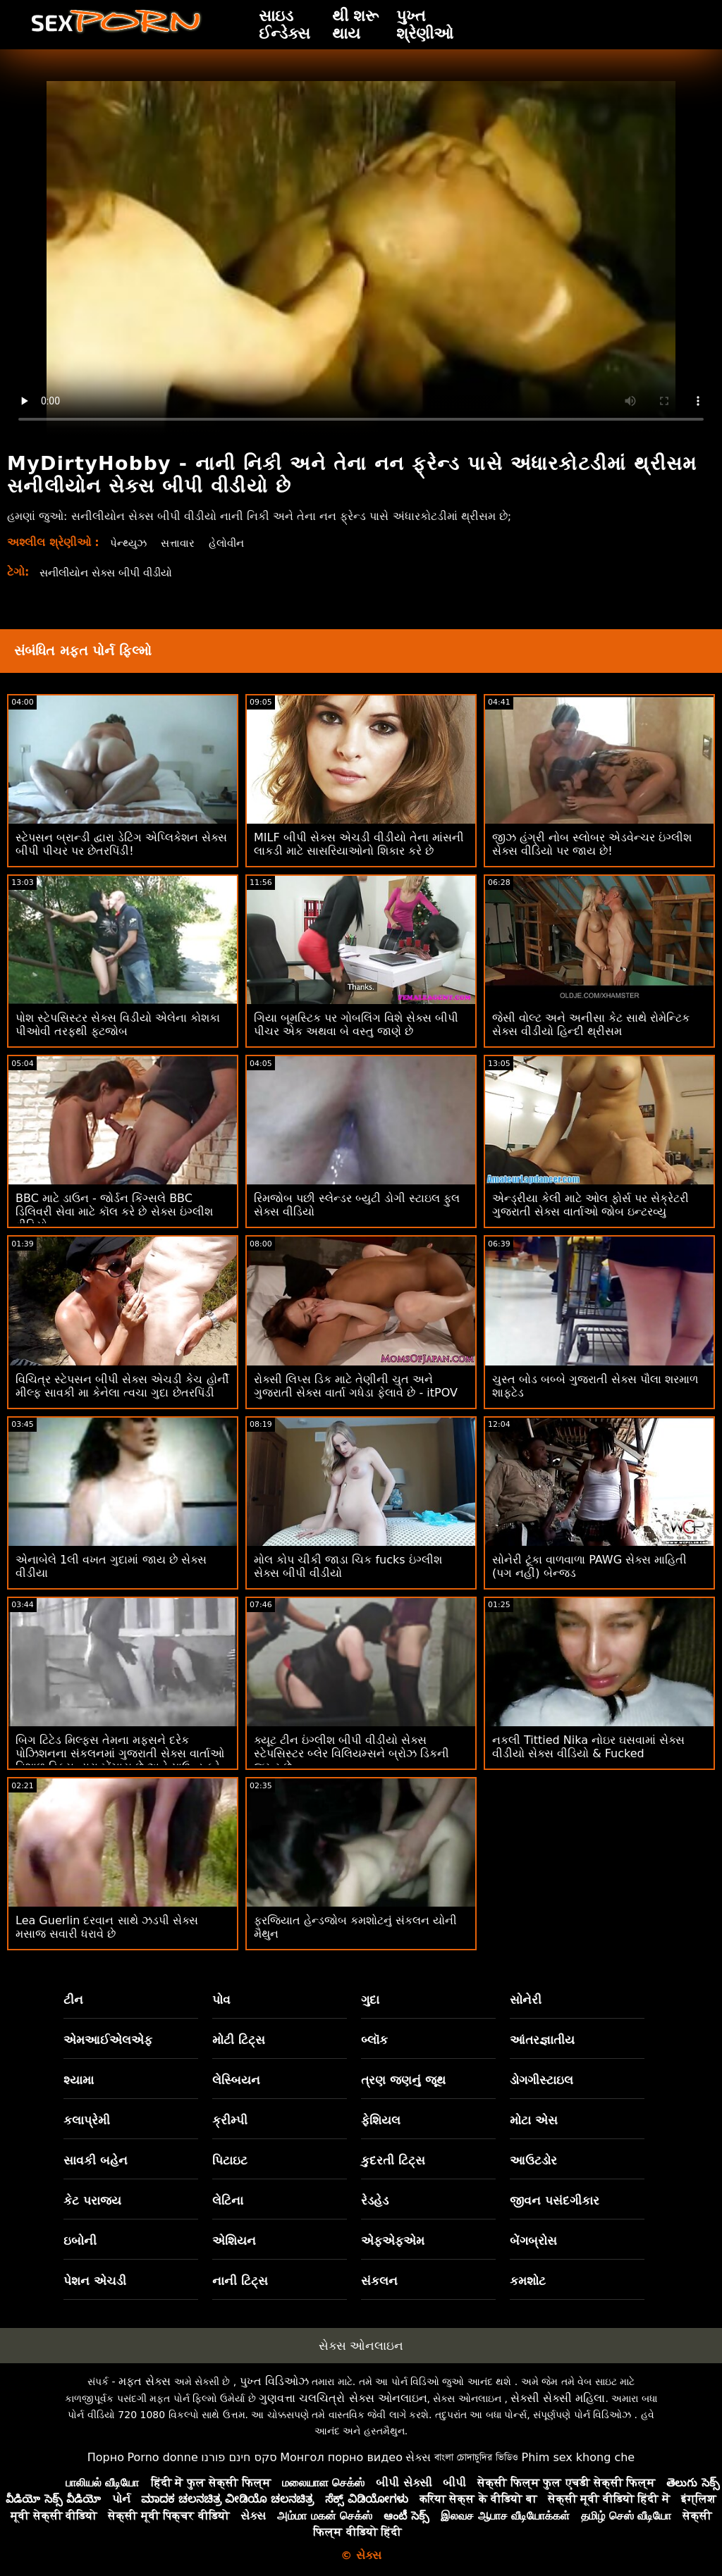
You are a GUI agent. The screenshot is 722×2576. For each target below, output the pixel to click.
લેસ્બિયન (236, 2080)
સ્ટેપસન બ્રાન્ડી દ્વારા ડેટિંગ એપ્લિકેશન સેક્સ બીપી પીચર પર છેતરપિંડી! (121, 844)
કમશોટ (528, 2281)
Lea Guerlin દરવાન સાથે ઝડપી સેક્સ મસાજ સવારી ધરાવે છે (107, 1927)
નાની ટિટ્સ (240, 2281)
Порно (105, 2457)
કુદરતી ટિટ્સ (393, 2160)
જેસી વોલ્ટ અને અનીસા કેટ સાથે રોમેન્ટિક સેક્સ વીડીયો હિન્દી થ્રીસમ (591, 1024)
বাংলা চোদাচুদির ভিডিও (476, 2457)
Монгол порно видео (341, 2457)
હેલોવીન (232, 543)
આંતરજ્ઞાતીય (542, 2040)
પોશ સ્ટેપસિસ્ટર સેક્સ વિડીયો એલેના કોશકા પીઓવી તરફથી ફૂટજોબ (118, 1024)
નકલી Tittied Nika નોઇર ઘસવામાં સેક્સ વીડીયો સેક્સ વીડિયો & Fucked (588, 1746)
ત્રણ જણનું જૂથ (403, 2080)
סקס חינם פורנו (239, 2457)
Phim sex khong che (578, 2457)
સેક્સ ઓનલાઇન (361, 2346)
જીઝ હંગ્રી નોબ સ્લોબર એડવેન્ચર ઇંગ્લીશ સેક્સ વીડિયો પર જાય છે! (592, 844)
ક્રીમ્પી (229, 2120)
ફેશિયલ (380, 2120)
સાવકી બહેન (95, 2160)
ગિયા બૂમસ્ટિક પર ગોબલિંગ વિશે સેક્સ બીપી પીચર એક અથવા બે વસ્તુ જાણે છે (356, 1024)
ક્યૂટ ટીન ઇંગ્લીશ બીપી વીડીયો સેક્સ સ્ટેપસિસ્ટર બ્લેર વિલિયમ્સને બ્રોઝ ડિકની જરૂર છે (351, 1753)
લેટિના (227, 2200)
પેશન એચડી (94, 2281)
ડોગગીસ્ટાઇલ (541, 2080)
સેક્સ (418, 2457)
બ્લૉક (374, 2040)
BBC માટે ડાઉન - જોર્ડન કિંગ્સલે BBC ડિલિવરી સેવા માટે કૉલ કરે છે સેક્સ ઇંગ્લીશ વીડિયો (114, 1211)
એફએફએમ (392, 2241)
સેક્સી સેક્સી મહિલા (557, 2398)
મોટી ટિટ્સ (238, 2040)
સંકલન (379, 2281)
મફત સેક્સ (144, 2381)
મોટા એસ (534, 2120)
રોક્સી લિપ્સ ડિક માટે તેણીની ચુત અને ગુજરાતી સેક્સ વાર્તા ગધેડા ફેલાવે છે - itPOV (356, 1386)
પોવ (221, 2000)
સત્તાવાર (181, 543)
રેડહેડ (374, 2200)
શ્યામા (78, 2080)
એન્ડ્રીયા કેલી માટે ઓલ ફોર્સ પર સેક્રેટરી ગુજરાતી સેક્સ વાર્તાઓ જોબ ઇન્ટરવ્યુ (591, 1204)
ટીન (73, 2000)
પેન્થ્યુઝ (129, 543)
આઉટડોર (533, 2160)
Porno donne (162, 2457)
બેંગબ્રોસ (533, 2241)
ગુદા (370, 2000)
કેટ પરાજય (92, 2200)
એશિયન (234, 2241)
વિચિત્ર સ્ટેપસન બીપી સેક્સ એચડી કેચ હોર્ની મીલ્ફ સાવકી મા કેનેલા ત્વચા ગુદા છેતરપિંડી (122, 1386)
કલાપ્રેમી (86, 2120)
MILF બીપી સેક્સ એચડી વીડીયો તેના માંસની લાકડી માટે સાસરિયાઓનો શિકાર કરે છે (359, 844)
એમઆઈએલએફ (107, 2040)
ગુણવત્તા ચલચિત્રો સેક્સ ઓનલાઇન (343, 2398)
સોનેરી (526, 2000)
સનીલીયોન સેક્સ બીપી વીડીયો (112, 572)
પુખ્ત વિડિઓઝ (274, 2381)
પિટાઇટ (229, 2160)
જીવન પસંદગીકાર (554, 2200)
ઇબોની (80, 2241)
